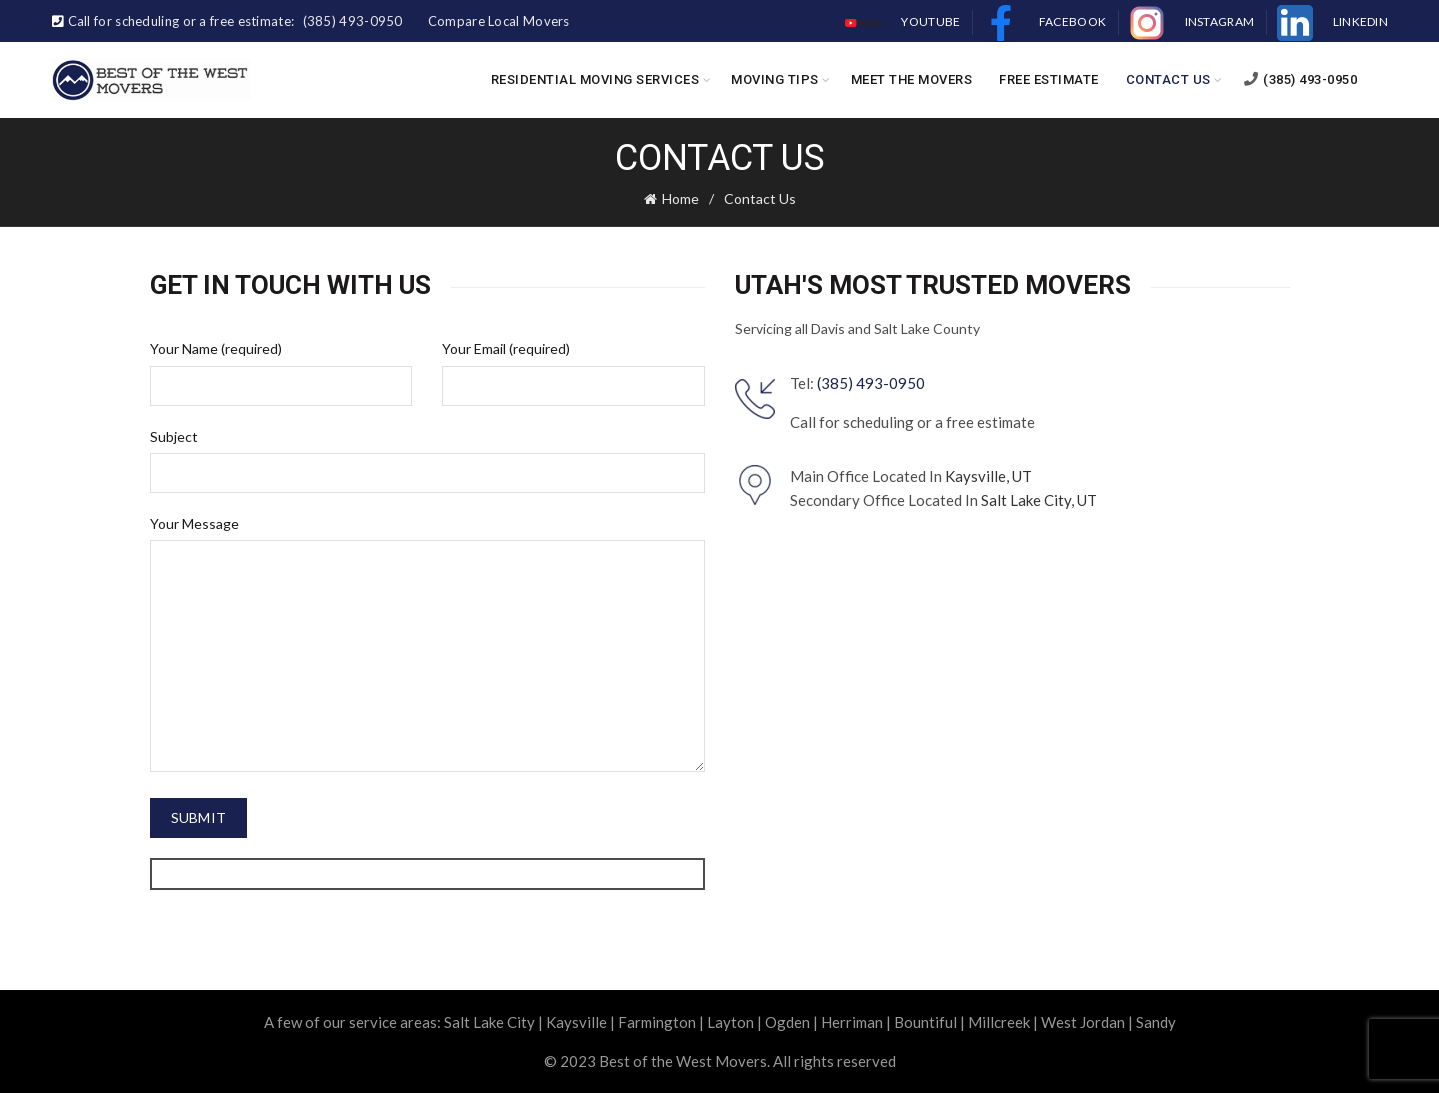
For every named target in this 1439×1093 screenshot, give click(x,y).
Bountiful (925, 1022)
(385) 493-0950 (1300, 79)
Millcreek (999, 1022)
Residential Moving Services (595, 79)
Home (680, 198)
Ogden (787, 1022)
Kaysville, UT (988, 476)
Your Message (194, 523)
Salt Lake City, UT (1039, 500)
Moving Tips (775, 79)
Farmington (657, 1022)
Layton (730, 1022)
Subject (174, 436)
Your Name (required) (216, 348)
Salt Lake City (489, 1022)
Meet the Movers (912, 79)
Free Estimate (1049, 79)
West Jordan (1083, 1022)
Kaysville (576, 1022)
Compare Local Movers (499, 21)
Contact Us (1168, 79)
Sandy (1156, 1022)
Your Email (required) (506, 348)
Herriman (852, 1022)
